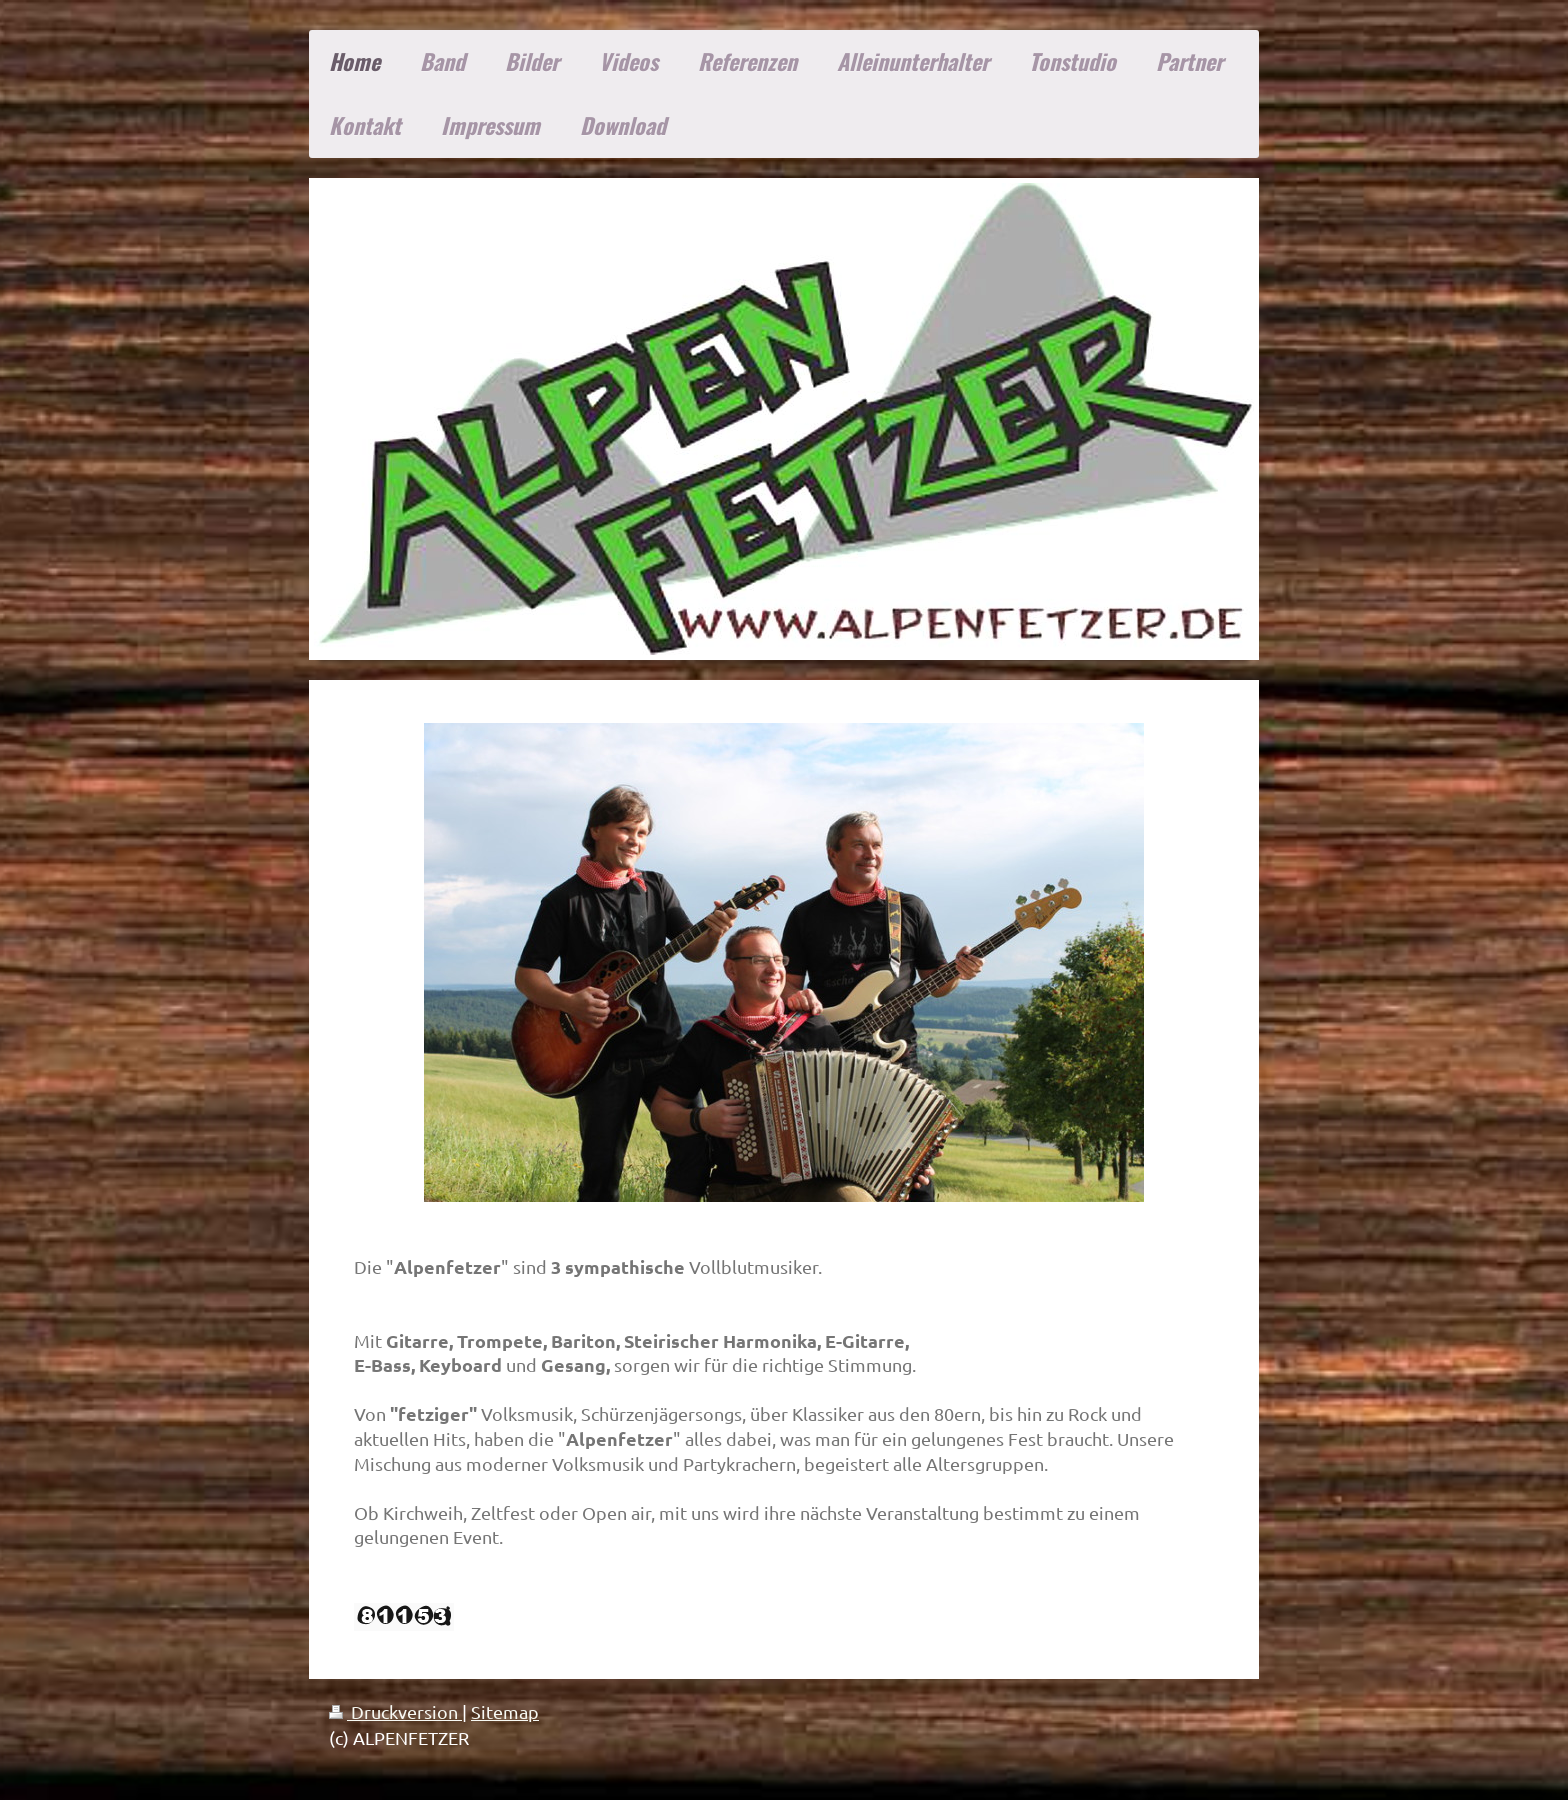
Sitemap (505, 1711)
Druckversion (395, 1711)
